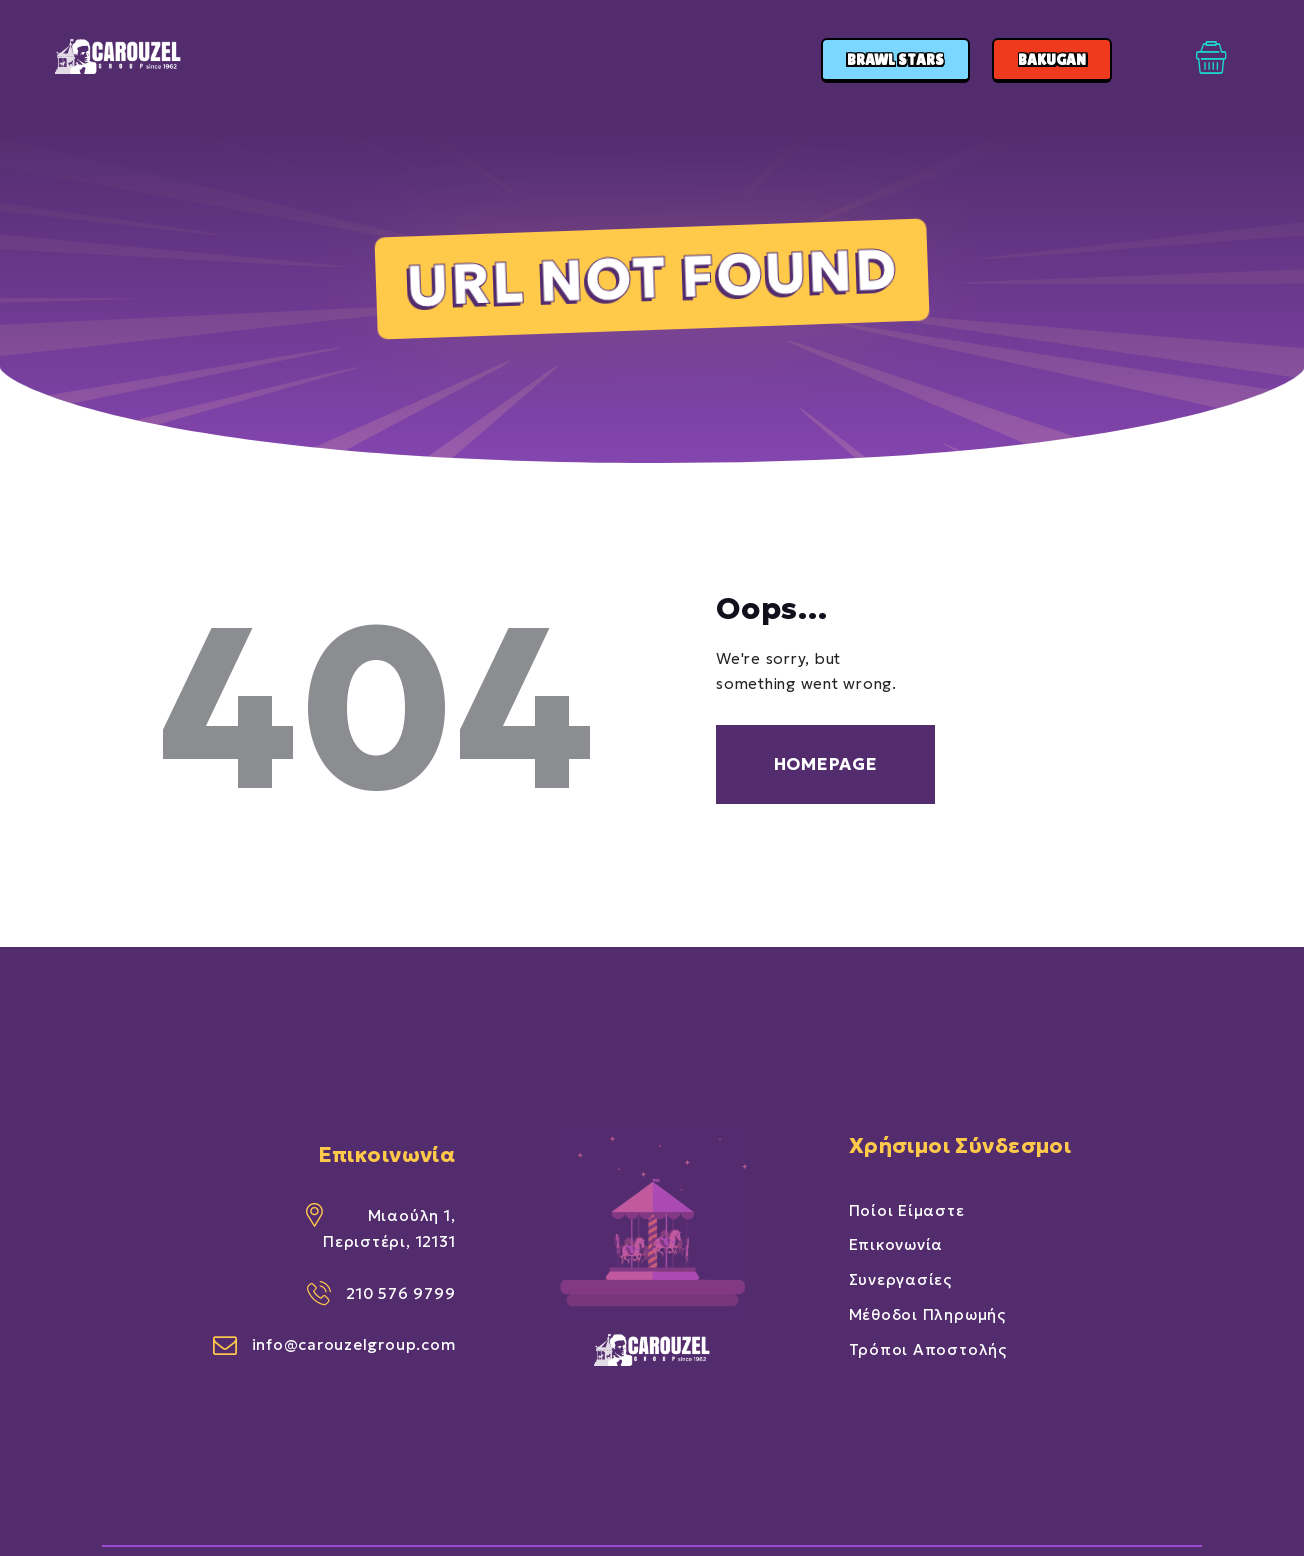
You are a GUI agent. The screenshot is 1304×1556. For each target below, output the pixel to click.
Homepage (826, 764)
